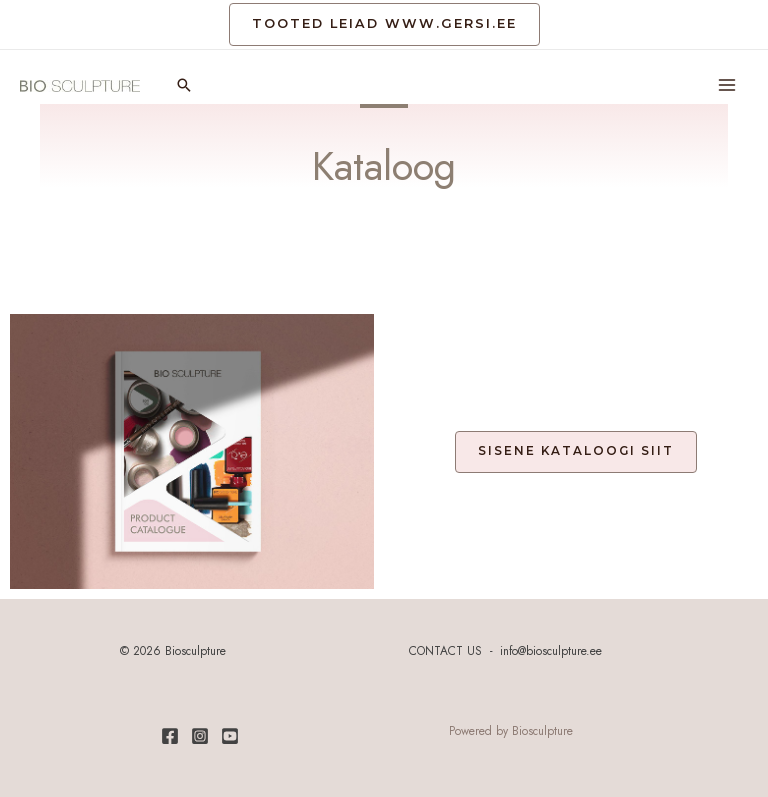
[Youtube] (230, 736)
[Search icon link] (184, 85)
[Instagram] (200, 736)
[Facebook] (170, 736)
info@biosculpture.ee (551, 650)
